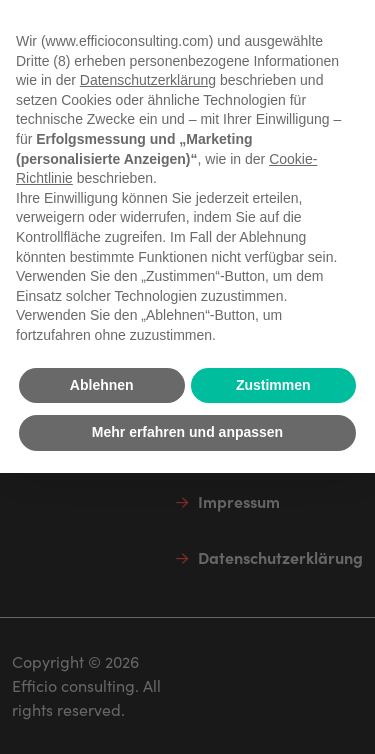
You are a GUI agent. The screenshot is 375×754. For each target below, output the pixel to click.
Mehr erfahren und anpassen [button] (187, 432)
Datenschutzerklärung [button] (148, 80)
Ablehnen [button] (102, 385)
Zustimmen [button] (273, 385)
